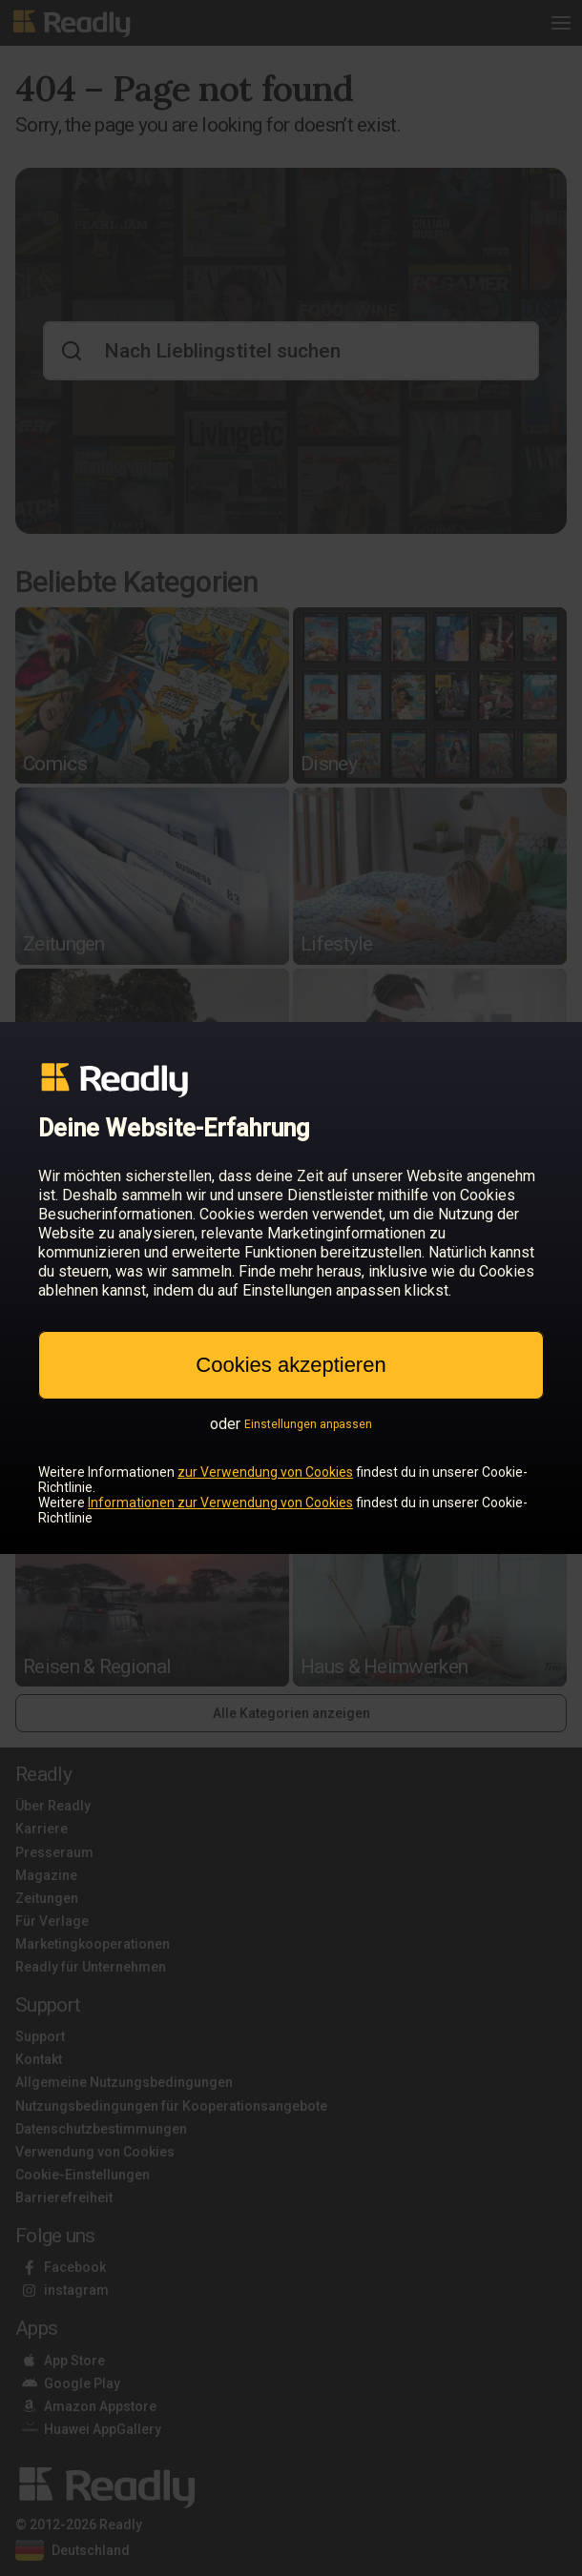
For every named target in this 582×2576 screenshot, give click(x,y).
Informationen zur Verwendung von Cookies (220, 1502)
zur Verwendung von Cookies (265, 1472)
